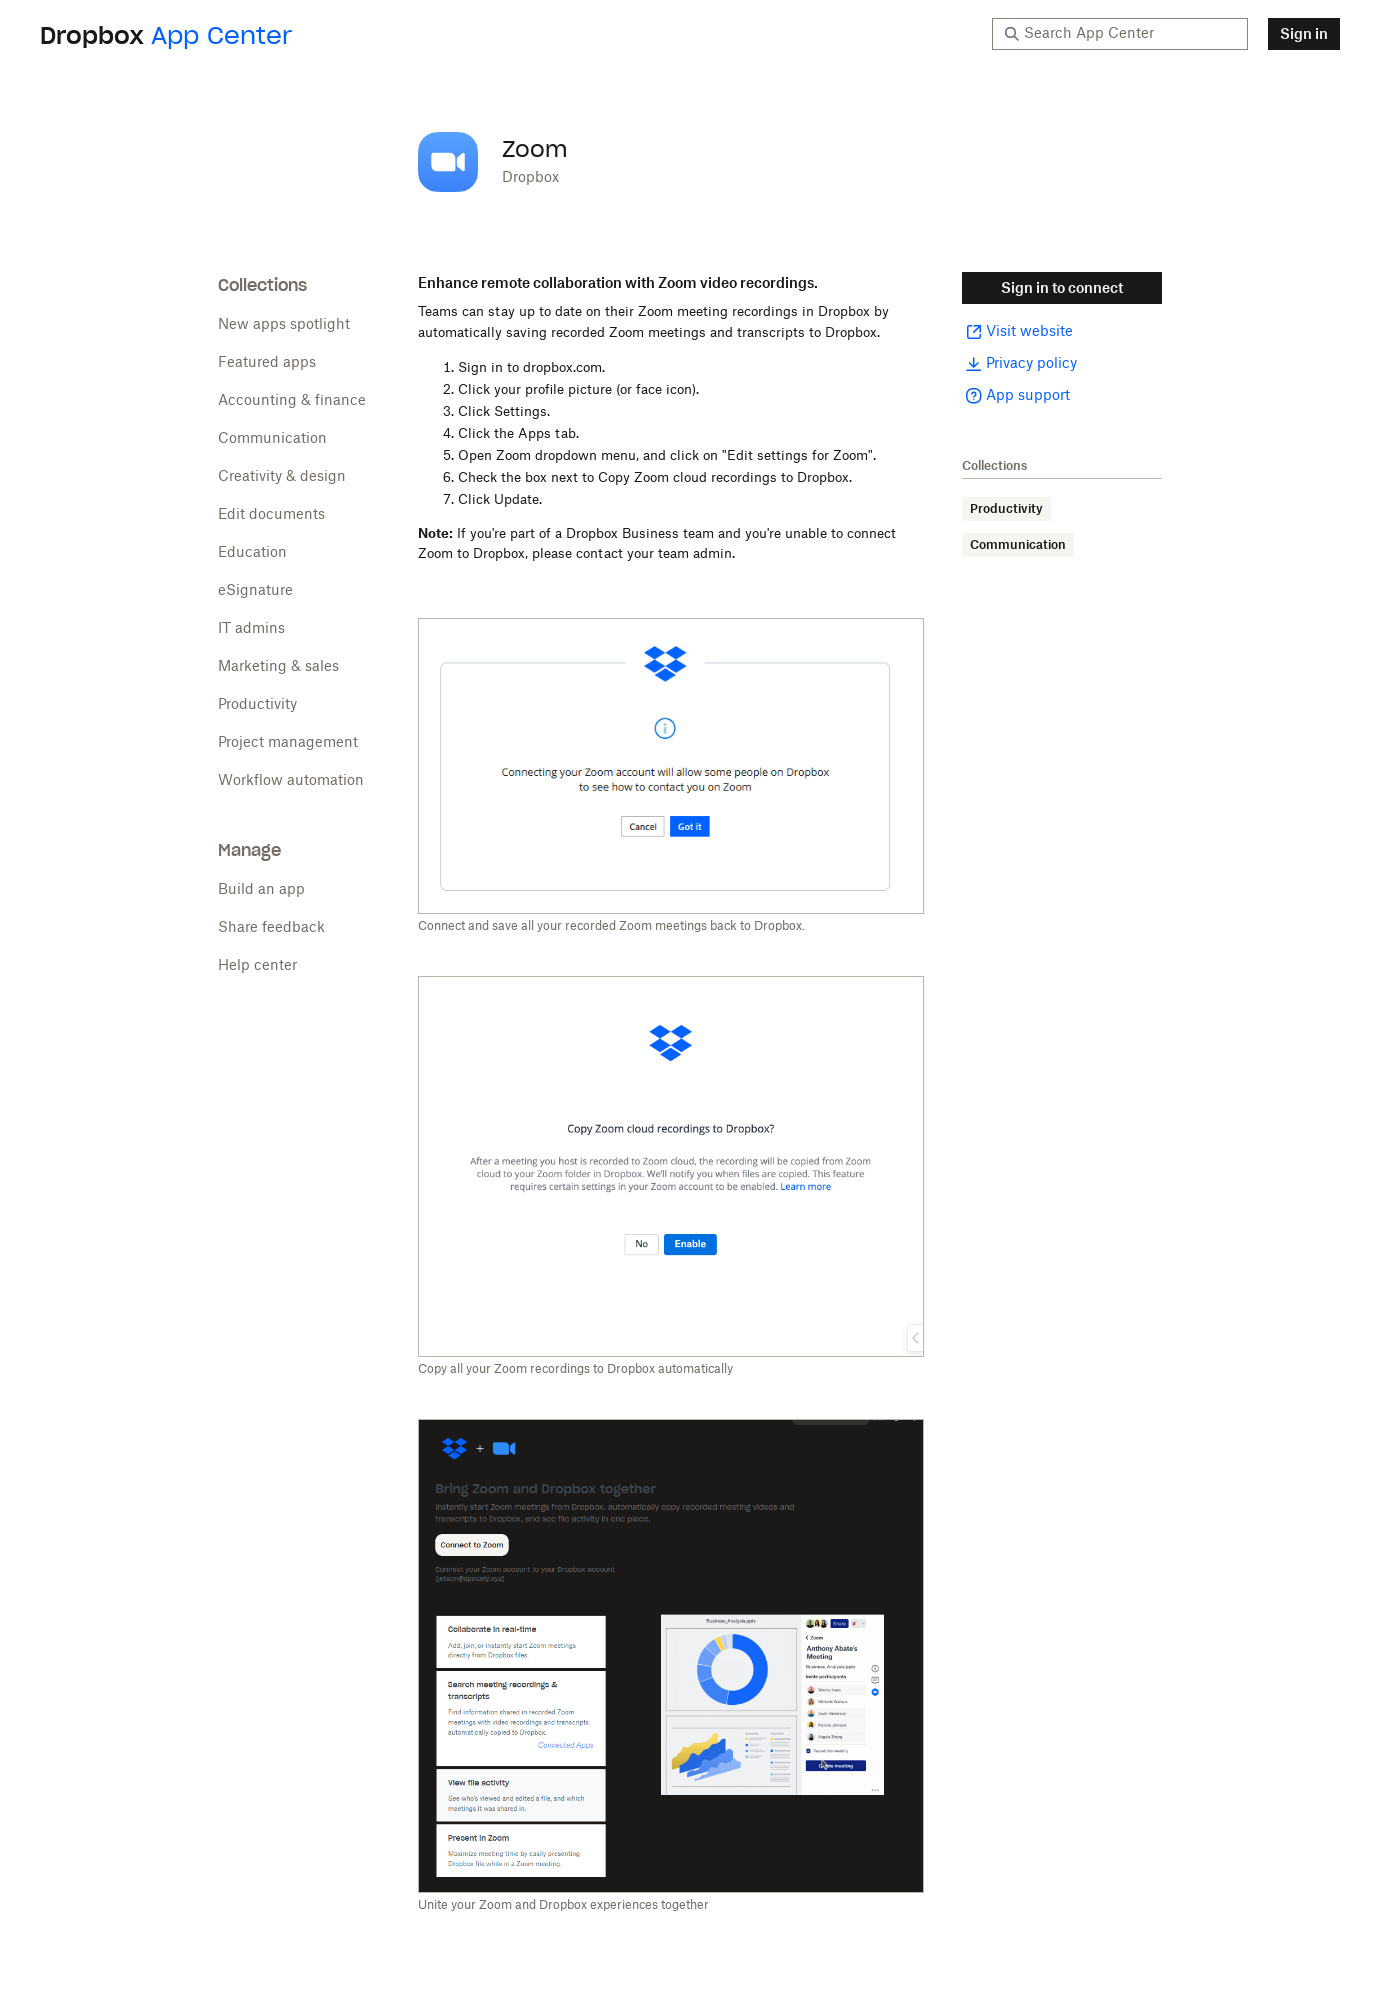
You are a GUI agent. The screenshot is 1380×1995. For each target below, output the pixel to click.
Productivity (257, 705)
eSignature (255, 591)
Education (252, 553)
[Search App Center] (1130, 34)
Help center (257, 966)
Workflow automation (291, 781)
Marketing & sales (278, 667)
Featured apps (267, 363)
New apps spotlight (284, 325)
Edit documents (271, 515)
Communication (272, 439)
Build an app (261, 890)
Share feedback (271, 928)
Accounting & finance (292, 401)
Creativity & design (282, 477)
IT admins (251, 629)
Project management (288, 743)
